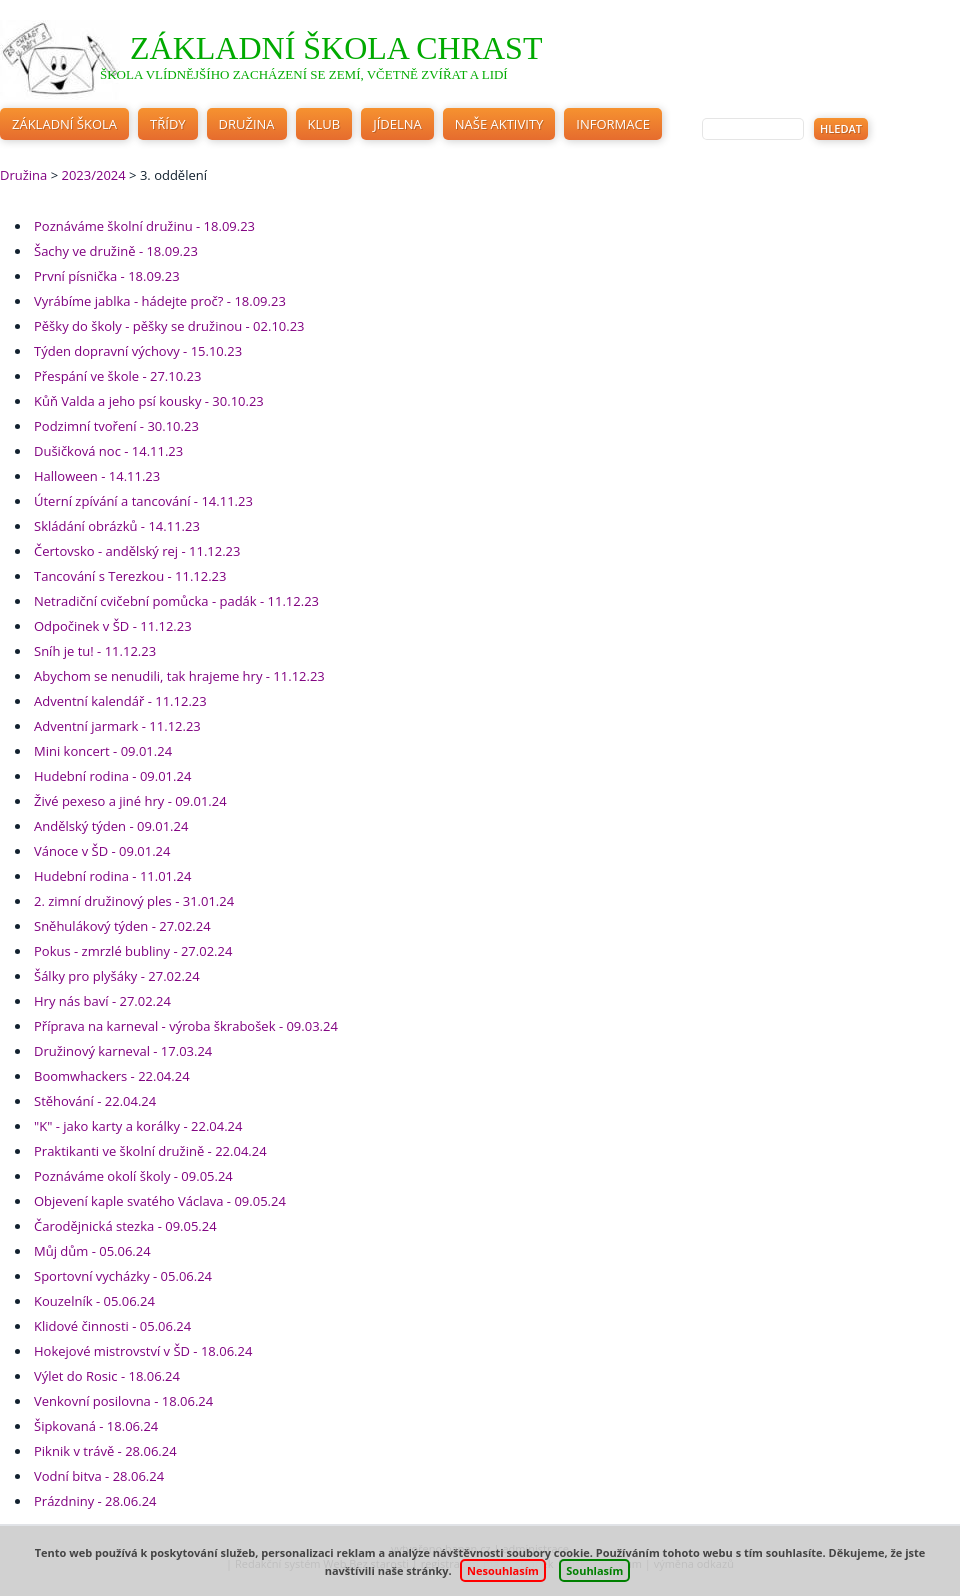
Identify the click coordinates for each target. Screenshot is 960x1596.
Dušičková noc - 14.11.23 (108, 451)
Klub (324, 124)
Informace (613, 124)
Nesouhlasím (503, 1570)
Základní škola (64, 124)
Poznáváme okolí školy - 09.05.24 (133, 1176)
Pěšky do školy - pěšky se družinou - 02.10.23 (169, 326)
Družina (247, 124)
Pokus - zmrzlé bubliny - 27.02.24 (133, 951)
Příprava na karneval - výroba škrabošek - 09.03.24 (186, 1026)
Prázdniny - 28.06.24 (95, 1501)
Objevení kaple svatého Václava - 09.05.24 (160, 1201)
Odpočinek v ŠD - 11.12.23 (113, 626)
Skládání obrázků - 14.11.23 (117, 526)
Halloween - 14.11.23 (97, 476)
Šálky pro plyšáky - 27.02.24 (117, 976)
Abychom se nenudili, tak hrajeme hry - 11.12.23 (179, 676)
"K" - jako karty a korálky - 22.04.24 (138, 1126)
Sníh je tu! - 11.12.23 (95, 651)
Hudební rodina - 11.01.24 (112, 876)
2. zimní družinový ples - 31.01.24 (134, 901)
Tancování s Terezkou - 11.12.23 (130, 576)
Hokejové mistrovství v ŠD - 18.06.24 (143, 1351)
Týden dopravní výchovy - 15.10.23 (138, 351)
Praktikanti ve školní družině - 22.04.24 (150, 1151)
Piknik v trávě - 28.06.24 (105, 1451)
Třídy (168, 124)
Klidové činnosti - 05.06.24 (112, 1326)
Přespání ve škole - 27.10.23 (117, 376)
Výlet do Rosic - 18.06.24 (107, 1376)
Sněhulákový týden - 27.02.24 (122, 926)
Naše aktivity (499, 124)
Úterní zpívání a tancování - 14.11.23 (143, 501)
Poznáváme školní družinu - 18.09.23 (144, 226)
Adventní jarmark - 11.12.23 (117, 726)
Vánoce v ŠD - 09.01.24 (102, 851)
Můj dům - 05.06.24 (92, 1251)
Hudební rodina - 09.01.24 (112, 776)
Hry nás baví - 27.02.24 (102, 1001)
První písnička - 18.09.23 (107, 276)
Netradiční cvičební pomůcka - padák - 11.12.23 (176, 601)
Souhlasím (594, 1570)
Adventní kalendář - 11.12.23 (120, 701)
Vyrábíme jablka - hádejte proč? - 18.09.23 (160, 301)
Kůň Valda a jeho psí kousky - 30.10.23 (149, 401)
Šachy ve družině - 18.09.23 (116, 251)
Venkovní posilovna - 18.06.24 (123, 1401)
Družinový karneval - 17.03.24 (123, 1051)
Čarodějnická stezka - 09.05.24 (125, 1226)
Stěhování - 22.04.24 (95, 1101)
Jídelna (397, 124)
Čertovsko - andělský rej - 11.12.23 (137, 551)
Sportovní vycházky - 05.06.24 (123, 1276)
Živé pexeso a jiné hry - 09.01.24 (130, 801)
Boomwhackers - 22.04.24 (112, 1076)
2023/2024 (93, 175)
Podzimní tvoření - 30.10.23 (116, 426)
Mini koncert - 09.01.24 (103, 751)
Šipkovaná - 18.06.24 (96, 1426)
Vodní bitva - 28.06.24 (99, 1476)
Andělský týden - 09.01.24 (111, 826)
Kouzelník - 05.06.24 (94, 1301)
